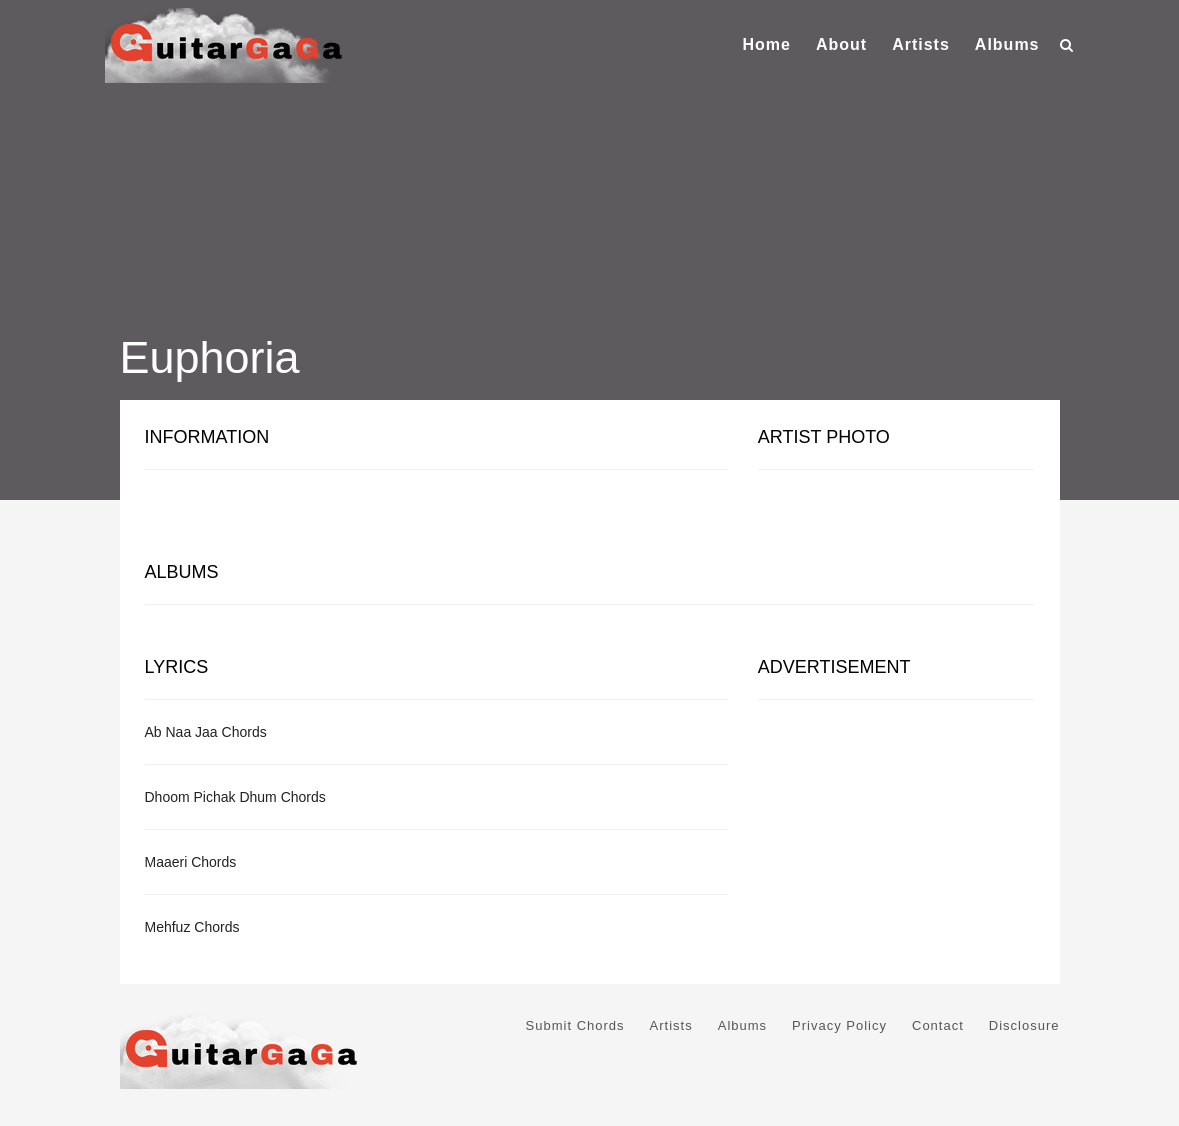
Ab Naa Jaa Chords (206, 732)
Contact (938, 1025)
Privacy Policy (839, 1025)
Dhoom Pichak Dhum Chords (235, 797)
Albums (1007, 44)
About (841, 44)
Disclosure (1024, 1025)
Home (766, 44)
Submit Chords (575, 1025)
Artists (921, 44)
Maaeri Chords (191, 862)
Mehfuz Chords (192, 927)
